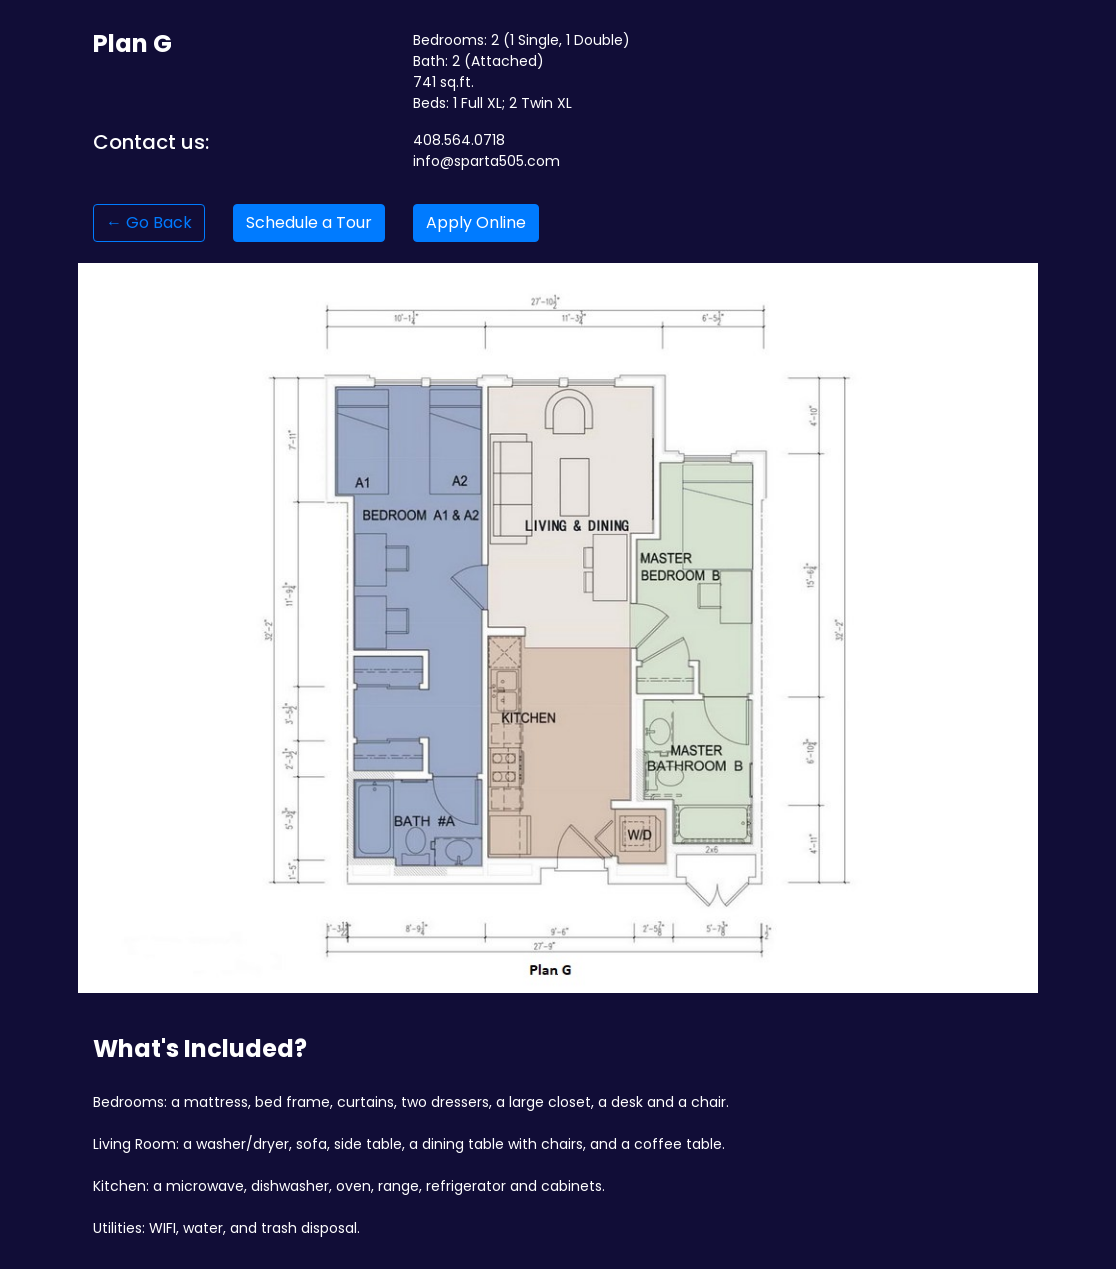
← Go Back (149, 222)
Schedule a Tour (309, 222)
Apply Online (476, 222)
